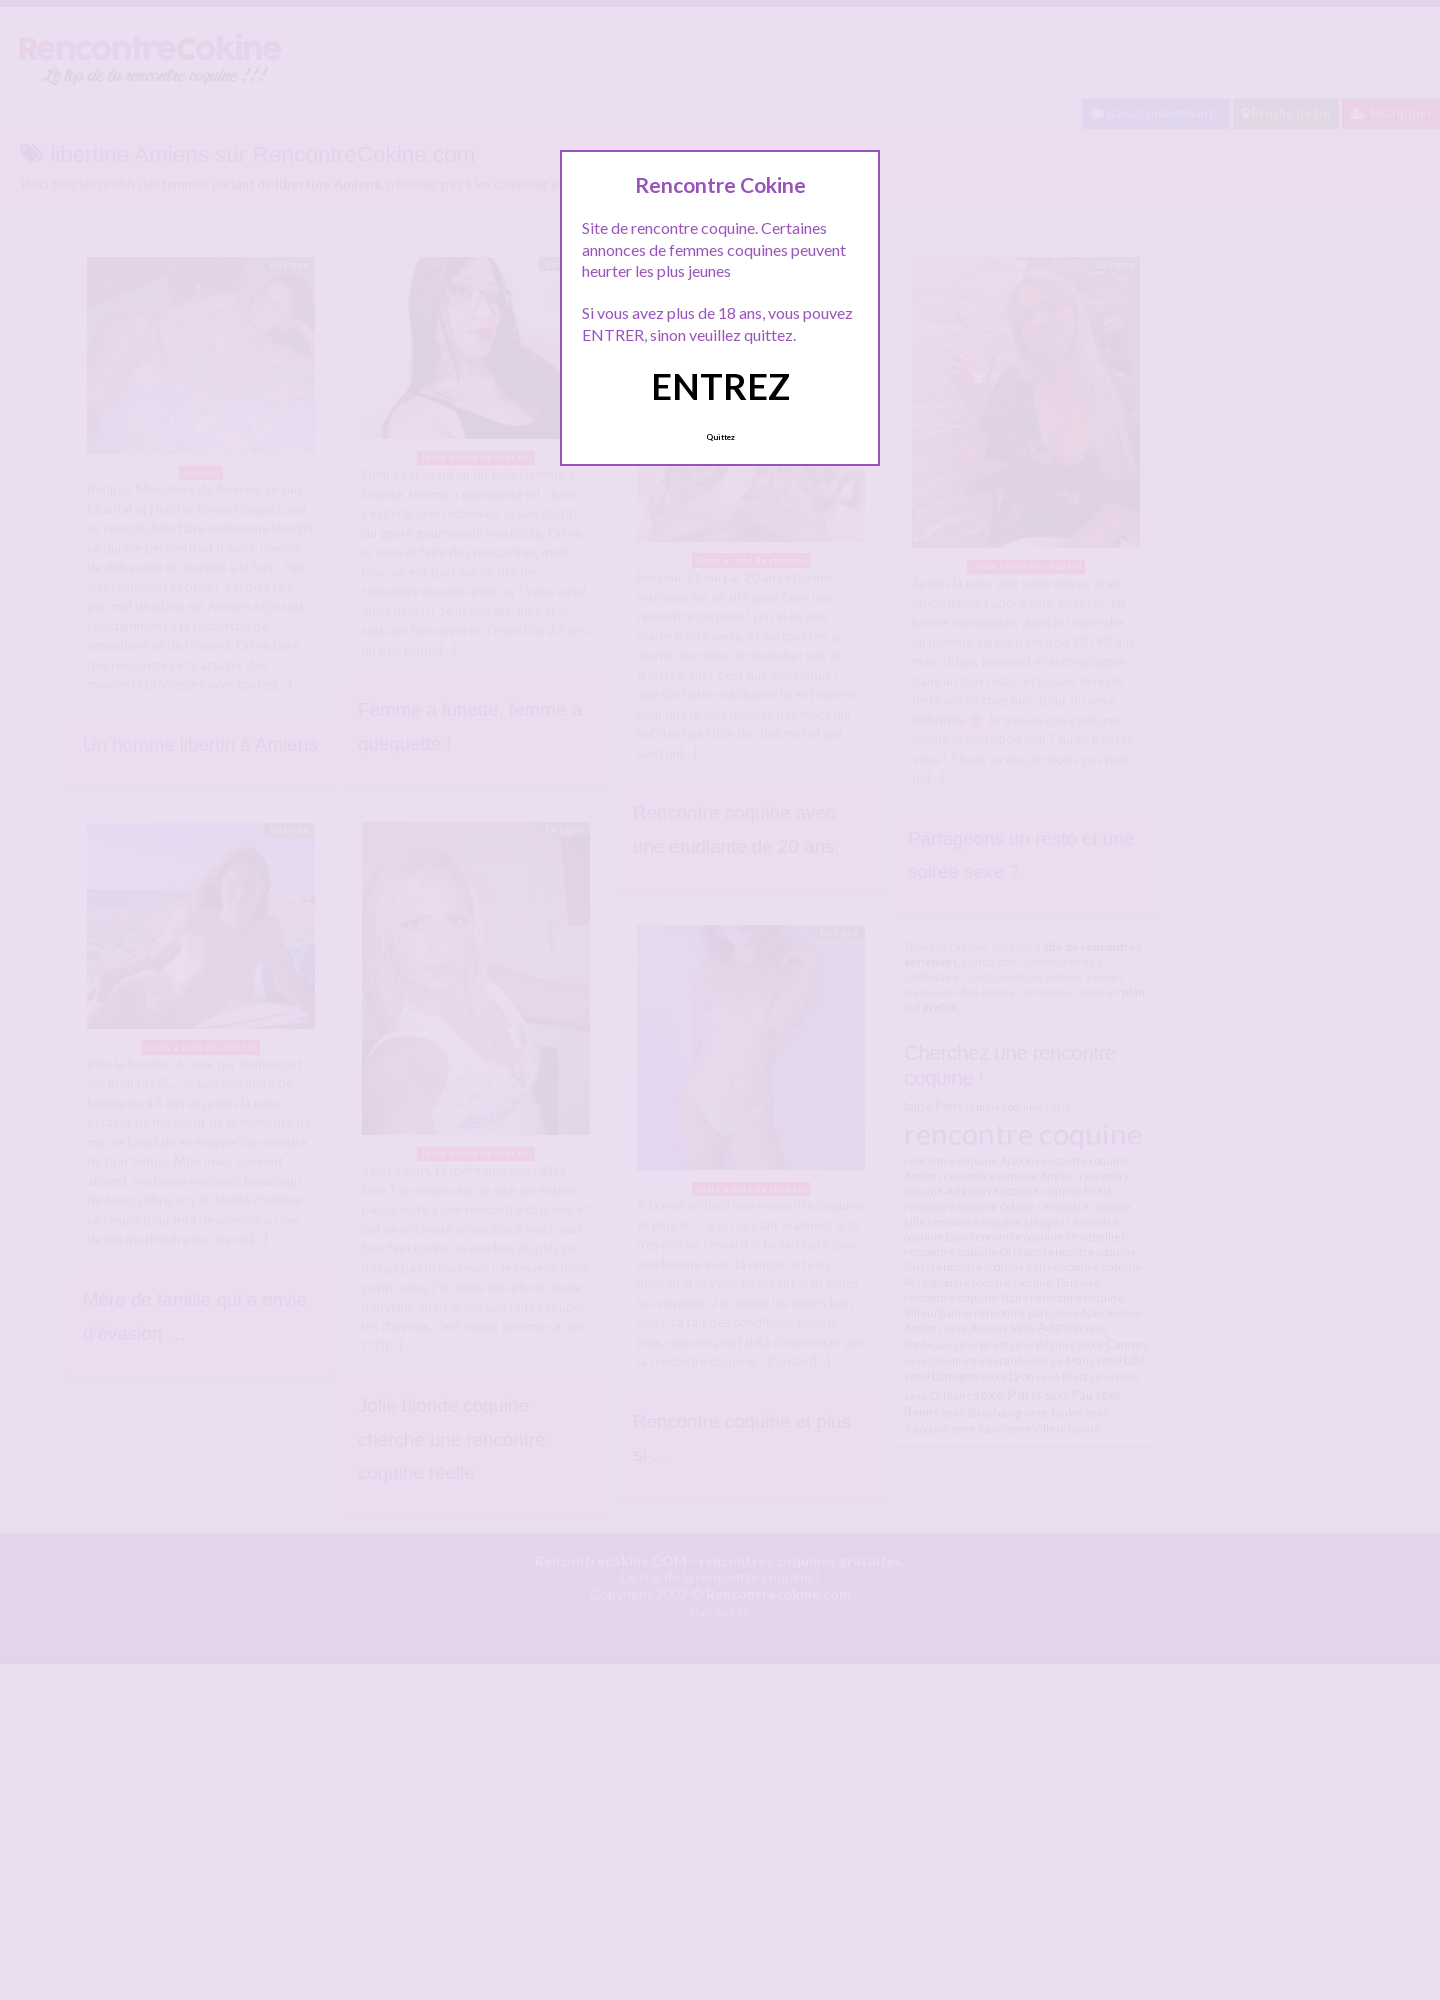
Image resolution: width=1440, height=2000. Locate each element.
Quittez (720, 437)
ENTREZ (720, 386)
